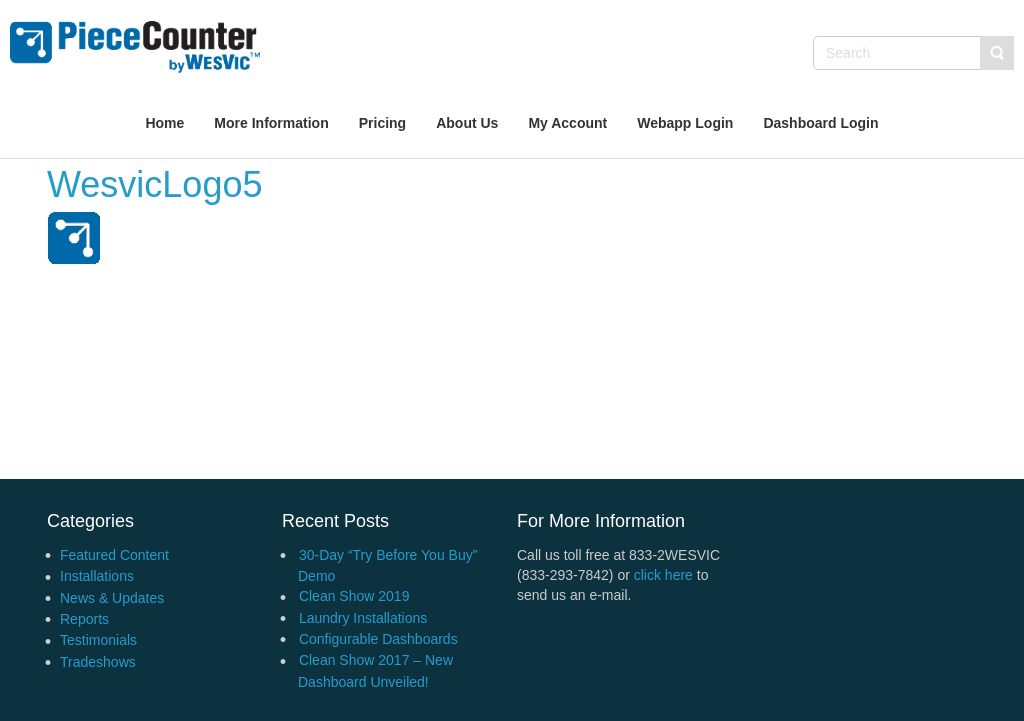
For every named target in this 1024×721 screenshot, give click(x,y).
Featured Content (114, 555)
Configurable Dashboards (378, 639)
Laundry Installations (363, 618)
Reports (84, 619)
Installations (97, 576)
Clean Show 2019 (354, 596)
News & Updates (112, 598)
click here (663, 575)
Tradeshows (98, 662)
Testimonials (98, 640)
